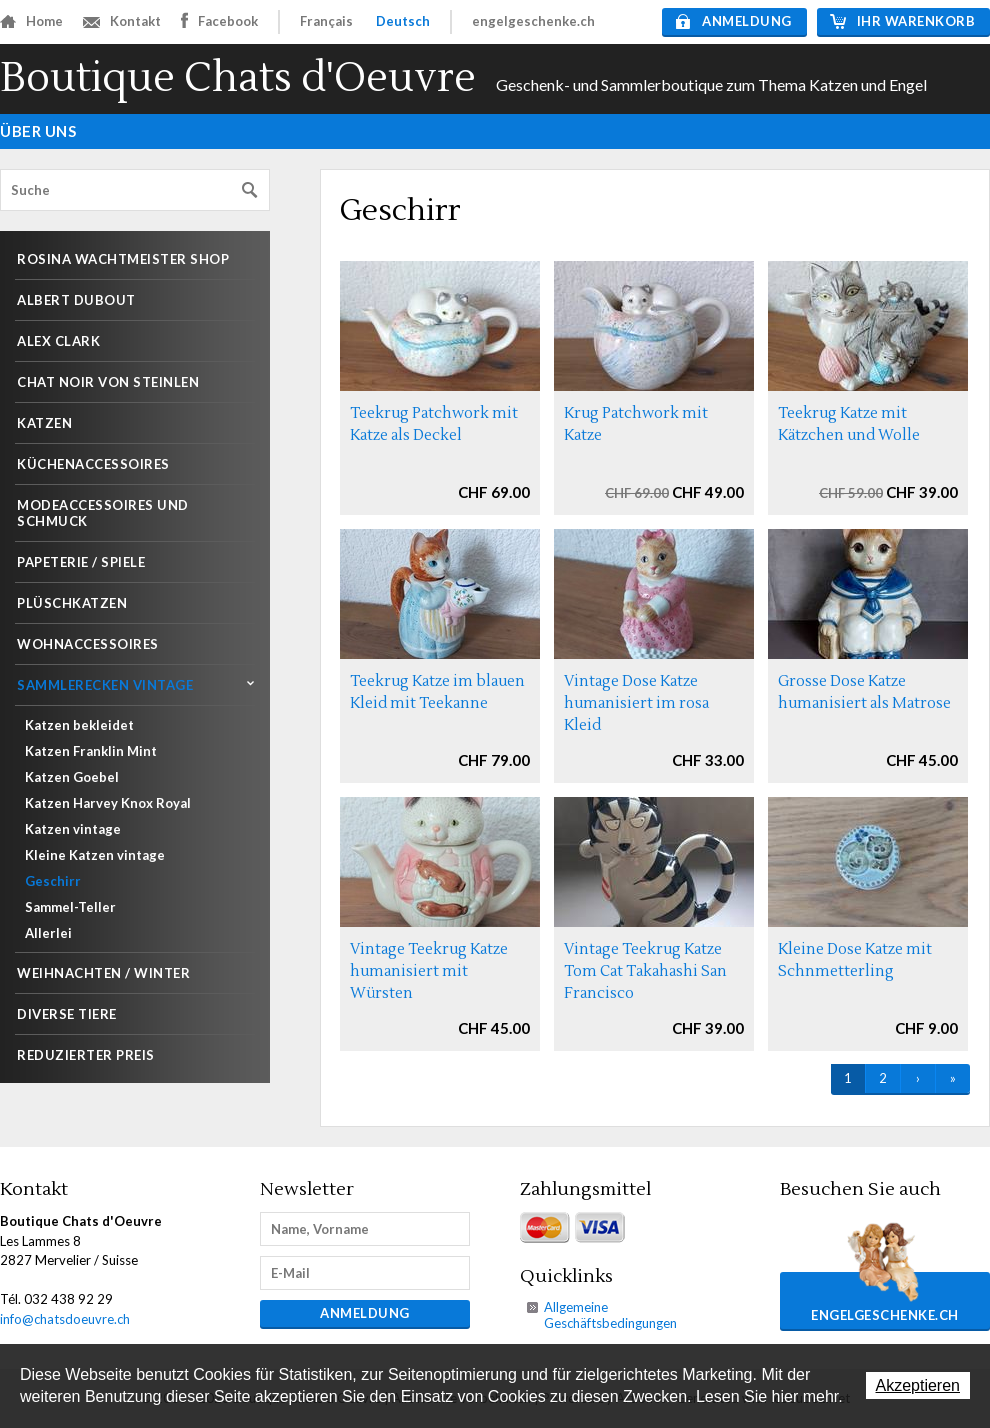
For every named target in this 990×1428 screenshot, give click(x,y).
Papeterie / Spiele (81, 562)
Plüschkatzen (72, 603)
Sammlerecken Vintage (105, 685)
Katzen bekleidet (79, 725)
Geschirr (53, 881)
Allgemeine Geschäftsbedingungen (610, 1315)
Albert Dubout (76, 300)
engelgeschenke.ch (533, 21)
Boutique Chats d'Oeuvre (238, 78)
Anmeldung (734, 21)
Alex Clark (58, 341)
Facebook (219, 20)
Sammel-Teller (70, 907)
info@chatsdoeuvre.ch (65, 1319)
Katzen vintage (73, 829)
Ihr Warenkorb (903, 21)
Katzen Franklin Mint (91, 751)
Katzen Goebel (72, 777)
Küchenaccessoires (93, 464)
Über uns (38, 131)
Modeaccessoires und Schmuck (103, 513)
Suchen (250, 190)
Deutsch (403, 21)
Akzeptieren (918, 1385)
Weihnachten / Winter (103, 973)
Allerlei (48, 933)
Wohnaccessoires (88, 644)
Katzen (44, 423)
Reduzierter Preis (86, 1055)
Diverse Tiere (67, 1014)
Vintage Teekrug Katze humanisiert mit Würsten (429, 971)
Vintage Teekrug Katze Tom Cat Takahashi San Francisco (645, 971)
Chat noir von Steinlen (108, 382)
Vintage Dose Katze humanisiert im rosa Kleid (636, 703)
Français (326, 21)
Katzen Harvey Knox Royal (108, 803)
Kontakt (122, 21)
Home (31, 21)
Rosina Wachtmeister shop (123, 259)
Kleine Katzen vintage (95, 855)
